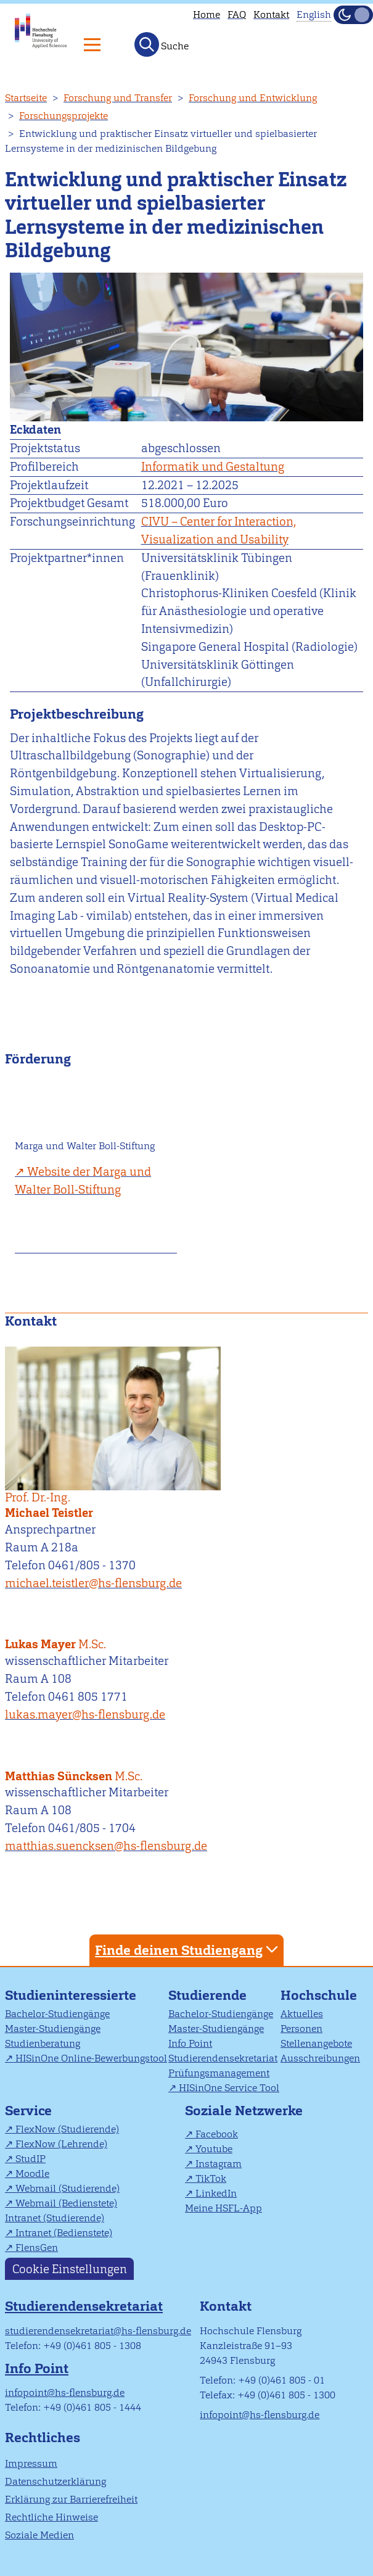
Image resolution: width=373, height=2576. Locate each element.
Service (28, 2111)
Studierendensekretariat (222, 2058)
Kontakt (271, 14)
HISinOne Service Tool (229, 2087)
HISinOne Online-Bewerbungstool (91, 2058)
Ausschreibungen (320, 2058)
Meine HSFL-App (223, 2208)
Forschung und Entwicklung (253, 97)
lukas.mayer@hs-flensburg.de (85, 1714)
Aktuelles (302, 2013)
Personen (301, 2028)
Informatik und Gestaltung (212, 466)
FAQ (236, 14)
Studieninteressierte (70, 1995)
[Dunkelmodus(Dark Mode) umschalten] (353, 15)
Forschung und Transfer (118, 97)
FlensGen (36, 2247)
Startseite (26, 97)
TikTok (210, 2178)
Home (206, 14)
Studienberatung (42, 2043)
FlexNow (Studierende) (67, 2129)
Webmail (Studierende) (67, 2188)
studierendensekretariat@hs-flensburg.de (98, 2330)
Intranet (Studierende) (54, 2217)
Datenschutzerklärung (55, 2481)
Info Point (190, 2043)
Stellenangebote (316, 2043)
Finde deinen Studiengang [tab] (188, 1949)
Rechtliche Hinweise (51, 2517)
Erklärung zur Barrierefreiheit (71, 2499)
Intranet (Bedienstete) (63, 2232)
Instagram (218, 2163)
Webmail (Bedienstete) (66, 2203)
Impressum (31, 2463)
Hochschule (319, 1995)
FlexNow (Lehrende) (61, 2143)
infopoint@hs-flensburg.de (65, 2392)
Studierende (207, 1995)
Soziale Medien (39, 2535)
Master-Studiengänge (52, 2028)
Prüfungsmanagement (218, 2072)
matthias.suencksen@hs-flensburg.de (106, 1846)
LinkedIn (216, 2193)
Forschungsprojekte (63, 115)
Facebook (216, 2134)
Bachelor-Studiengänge (57, 2013)
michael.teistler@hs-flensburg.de (93, 1583)
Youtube (213, 2148)
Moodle (32, 2173)
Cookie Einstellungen (69, 2268)
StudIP (30, 2158)
